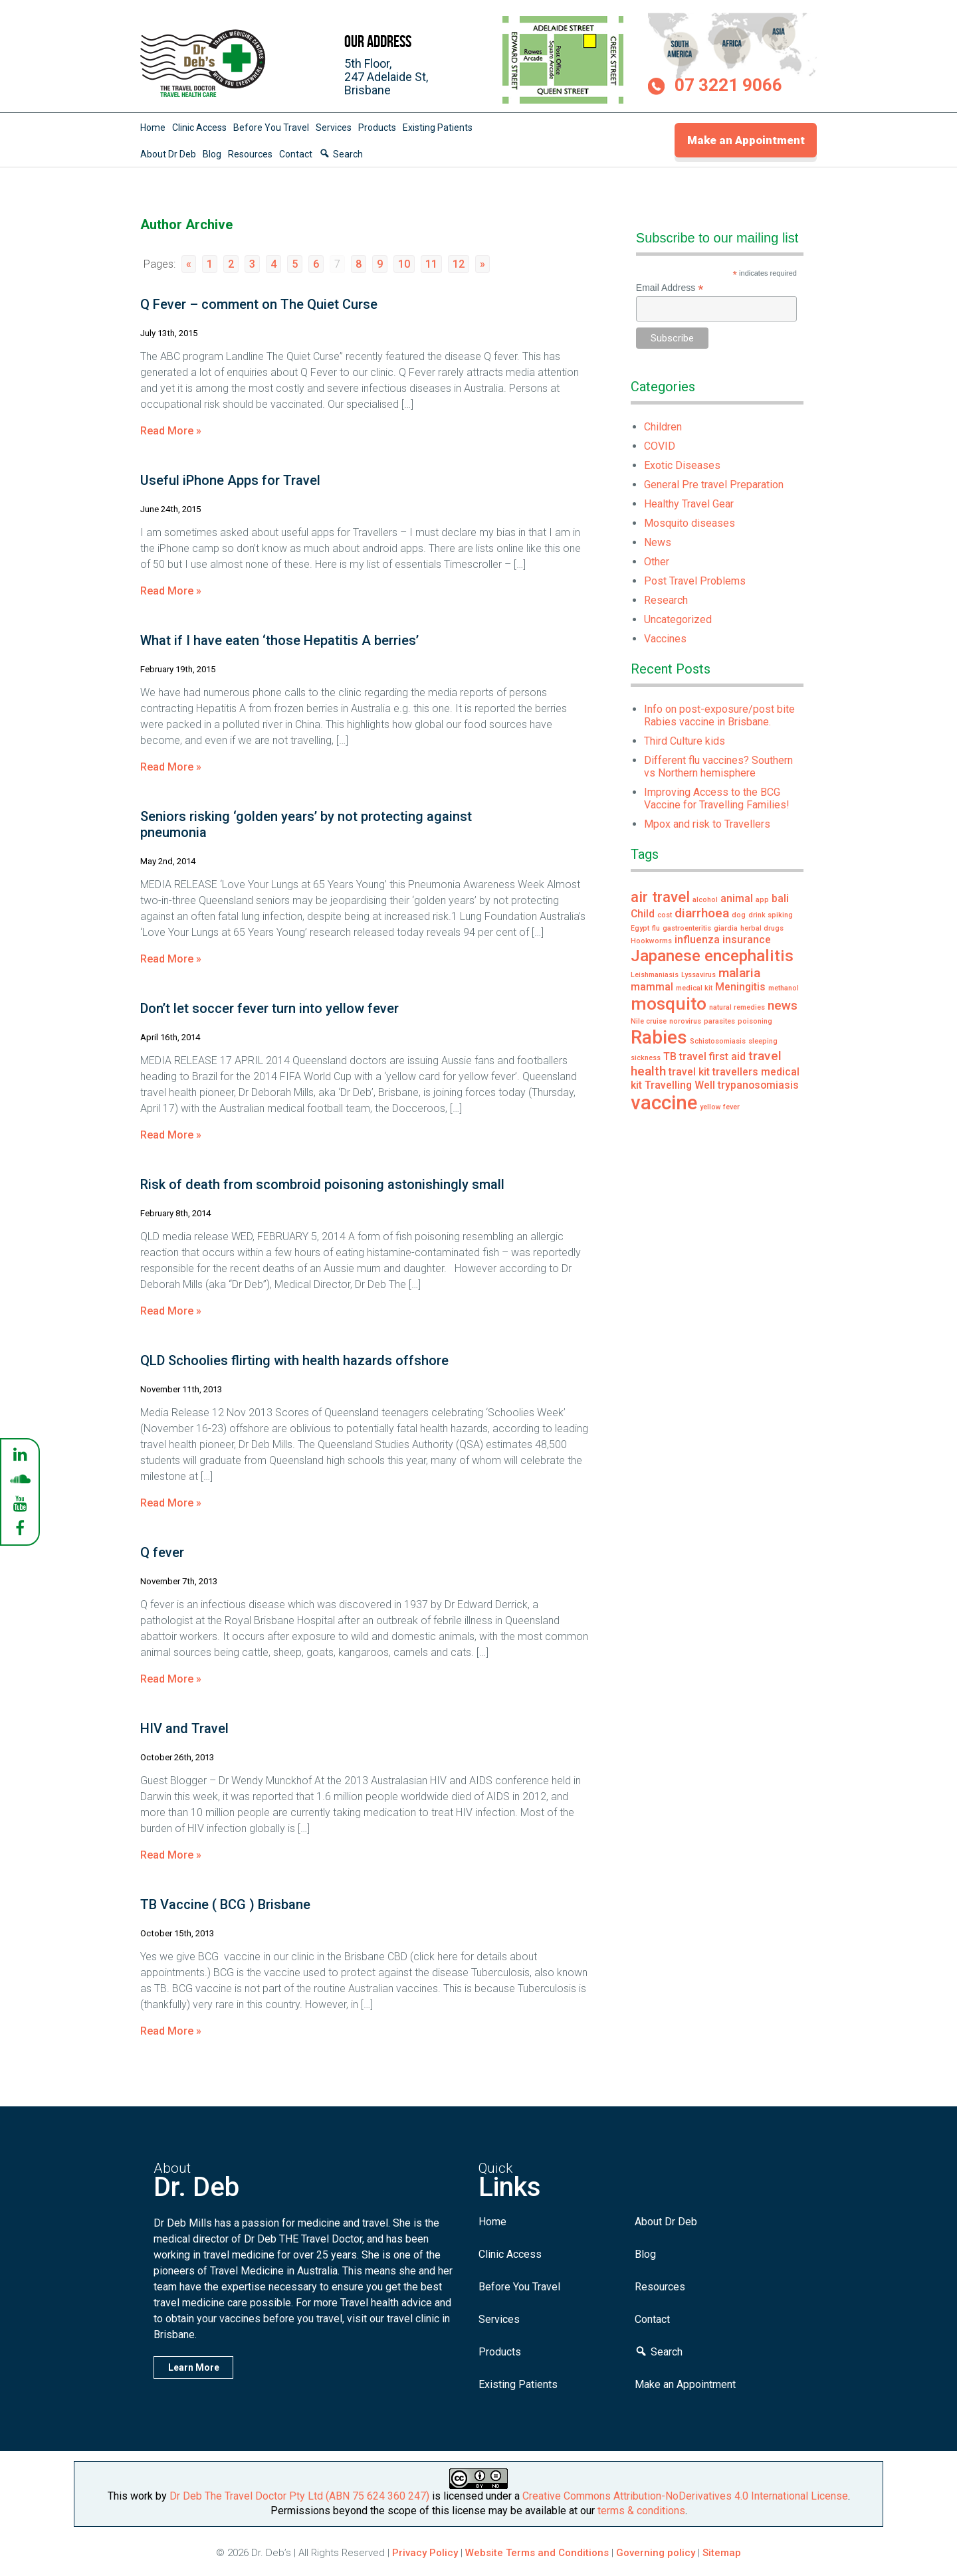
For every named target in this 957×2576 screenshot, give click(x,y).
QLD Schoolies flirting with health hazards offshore (294, 1360)
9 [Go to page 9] (380, 264)
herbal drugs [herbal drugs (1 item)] (762, 928)
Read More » (170, 430)
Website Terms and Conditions (537, 2553)
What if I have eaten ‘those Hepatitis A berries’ (279, 640)
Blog (212, 154)
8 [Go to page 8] (359, 264)
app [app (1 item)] (762, 899)
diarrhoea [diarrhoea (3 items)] (702, 913)
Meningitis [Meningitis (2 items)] (740, 986)
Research (666, 600)
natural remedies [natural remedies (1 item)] (737, 1007)
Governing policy (657, 2553)
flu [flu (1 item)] (656, 928)
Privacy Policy (425, 2553)
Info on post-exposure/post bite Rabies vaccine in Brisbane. (719, 715)
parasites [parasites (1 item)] (719, 1021)
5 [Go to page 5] (295, 264)
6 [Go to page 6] (316, 264)
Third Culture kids (684, 741)
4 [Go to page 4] (273, 264)
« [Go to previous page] (188, 264)
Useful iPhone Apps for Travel (230, 480)
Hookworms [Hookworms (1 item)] (651, 941)
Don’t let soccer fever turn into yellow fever (269, 1008)
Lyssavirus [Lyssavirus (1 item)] (698, 974)
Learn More (193, 2367)
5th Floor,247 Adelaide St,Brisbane (386, 76)
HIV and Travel (184, 1728)
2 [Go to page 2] (231, 264)
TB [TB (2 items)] (670, 1056)
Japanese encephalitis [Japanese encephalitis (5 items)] (712, 955)
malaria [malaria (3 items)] (739, 972)
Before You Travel (271, 127)
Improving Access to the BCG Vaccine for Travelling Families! (717, 798)
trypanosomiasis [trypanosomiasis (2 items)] (758, 1085)
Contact (295, 154)
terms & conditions (641, 2510)
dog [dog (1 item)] (739, 915)
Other (656, 561)
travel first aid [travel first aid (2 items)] (712, 1056)
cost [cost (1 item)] (664, 915)
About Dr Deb (168, 154)
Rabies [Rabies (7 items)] (659, 1037)
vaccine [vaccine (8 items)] (664, 1102)
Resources (250, 154)
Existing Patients (438, 127)
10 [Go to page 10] (404, 264)
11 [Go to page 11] (431, 264)
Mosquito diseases (689, 523)
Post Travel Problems (695, 581)
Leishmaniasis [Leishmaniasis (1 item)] (655, 974)
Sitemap (721, 2553)
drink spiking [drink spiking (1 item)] (770, 915)
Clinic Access (199, 127)
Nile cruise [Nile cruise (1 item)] (649, 1021)
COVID (659, 446)
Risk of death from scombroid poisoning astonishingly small (322, 1184)
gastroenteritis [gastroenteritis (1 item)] (687, 928)
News (657, 542)
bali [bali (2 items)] (780, 898)
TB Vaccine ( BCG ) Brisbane (225, 1904)
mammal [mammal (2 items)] (652, 986)
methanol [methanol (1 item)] (783, 988)
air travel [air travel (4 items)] (660, 896)
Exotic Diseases (682, 465)
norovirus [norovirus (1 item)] (685, 1021)
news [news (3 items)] (783, 1005)
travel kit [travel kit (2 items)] (689, 1071)
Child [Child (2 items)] (643, 913)
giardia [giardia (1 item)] (726, 928)
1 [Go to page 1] (210, 264)
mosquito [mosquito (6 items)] (668, 1003)
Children (663, 426)
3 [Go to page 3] (252, 264)
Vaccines (665, 638)
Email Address (670, 288)
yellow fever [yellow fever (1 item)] (720, 1107)
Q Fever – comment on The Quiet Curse (258, 304)
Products (377, 127)
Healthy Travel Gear (689, 504)
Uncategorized (678, 619)
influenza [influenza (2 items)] (697, 939)
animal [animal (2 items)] (736, 898)
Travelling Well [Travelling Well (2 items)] (680, 1085)
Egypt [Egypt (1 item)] (640, 928)
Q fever (162, 1552)
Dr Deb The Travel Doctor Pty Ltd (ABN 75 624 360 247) (299, 2496)
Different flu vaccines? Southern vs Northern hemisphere (718, 766)
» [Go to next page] (482, 264)
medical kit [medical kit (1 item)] (694, 988)
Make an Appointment (746, 140)
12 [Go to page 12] (459, 264)
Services (334, 127)
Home (152, 127)
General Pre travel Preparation (714, 484)
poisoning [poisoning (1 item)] (755, 1021)
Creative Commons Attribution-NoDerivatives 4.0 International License (685, 2496)
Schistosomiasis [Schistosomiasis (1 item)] (718, 1041)
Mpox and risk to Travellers (707, 824)
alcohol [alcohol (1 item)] (705, 899)
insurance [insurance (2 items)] (746, 939)
